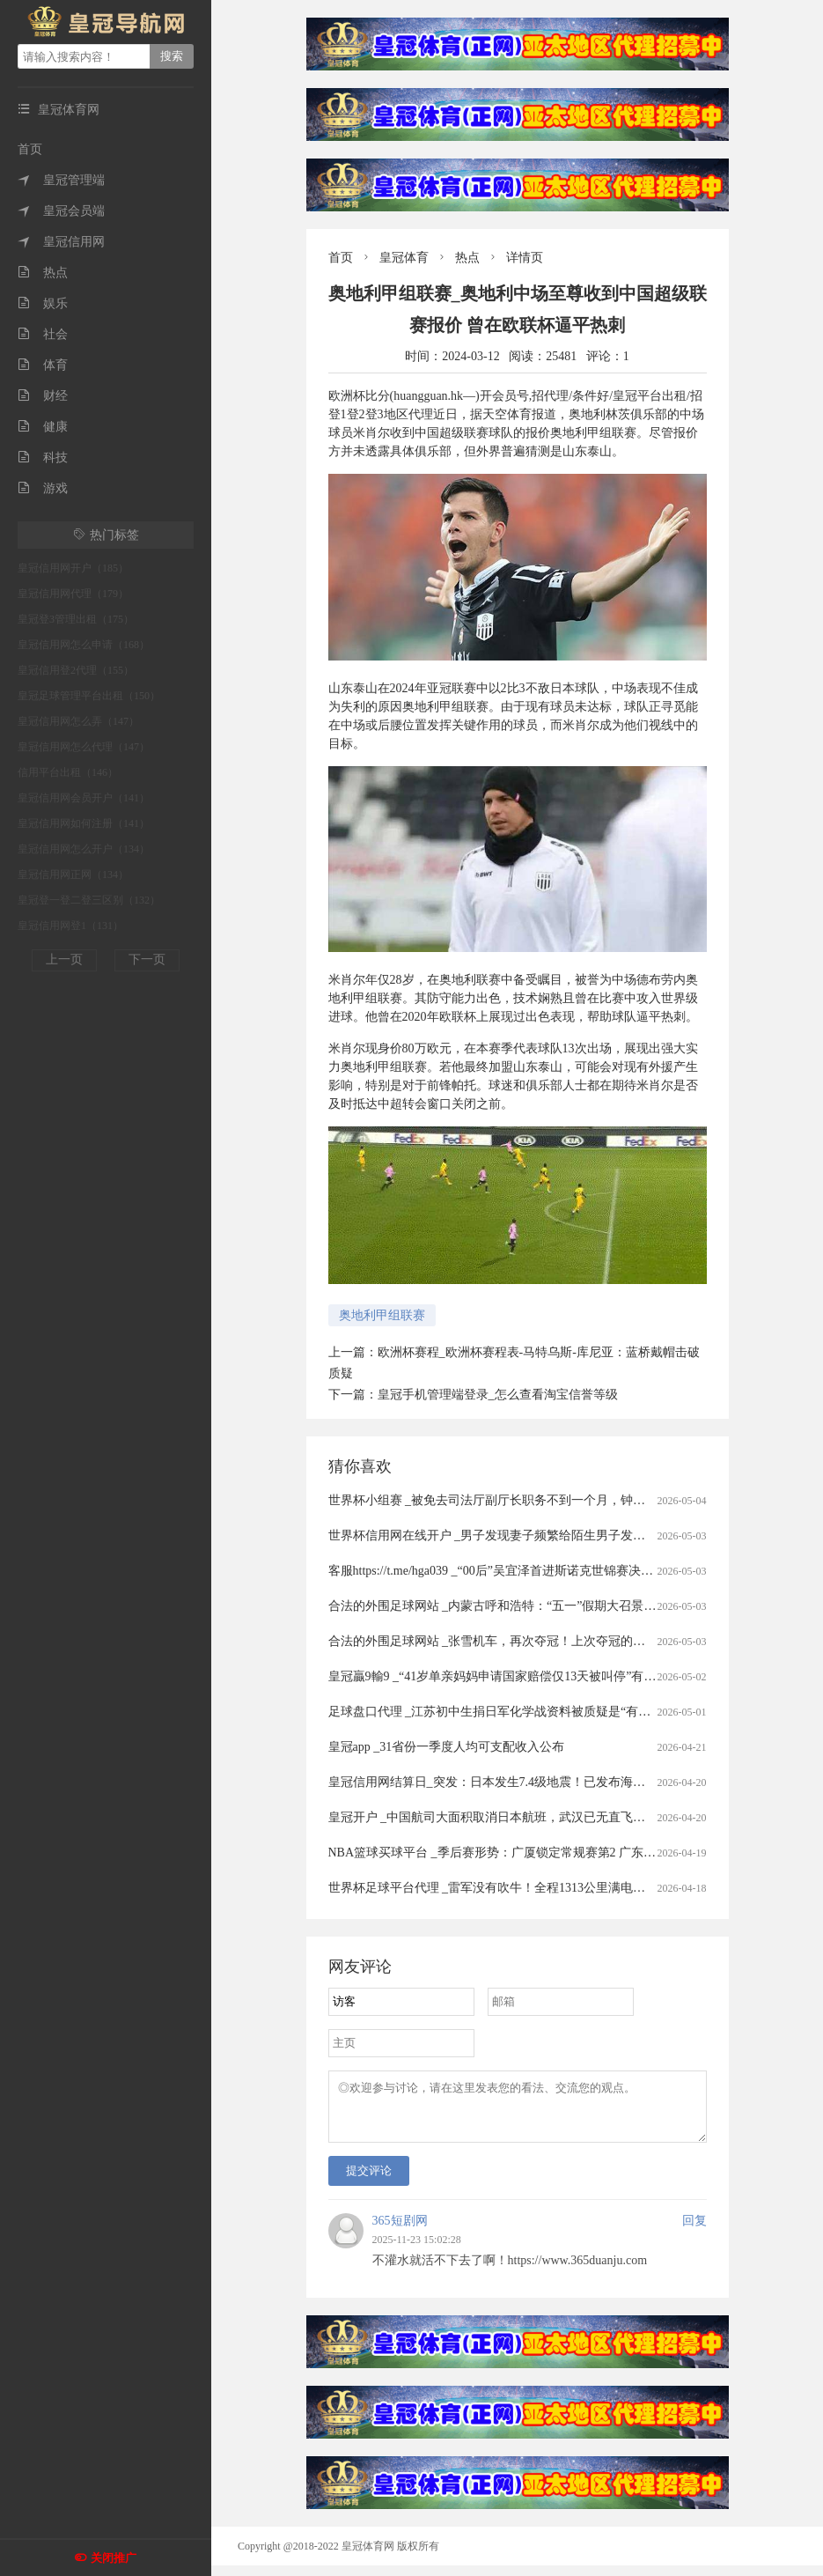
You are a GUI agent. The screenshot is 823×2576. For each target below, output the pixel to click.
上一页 (64, 959)
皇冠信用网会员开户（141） (84, 798)
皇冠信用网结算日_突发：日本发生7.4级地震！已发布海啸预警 (499, 1782)
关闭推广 (113, 2558)
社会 (43, 334)
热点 (43, 272)
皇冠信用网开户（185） (73, 568)
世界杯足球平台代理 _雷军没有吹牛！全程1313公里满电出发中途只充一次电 (536, 1887)
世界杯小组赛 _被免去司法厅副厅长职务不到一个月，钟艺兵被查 (505, 1500)
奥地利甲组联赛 (382, 1315)
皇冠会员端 (61, 211)
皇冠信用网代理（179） (73, 593)
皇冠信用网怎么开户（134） (84, 849)
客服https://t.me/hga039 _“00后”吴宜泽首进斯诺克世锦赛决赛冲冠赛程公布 (527, 1570)
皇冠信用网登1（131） (70, 925)
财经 (43, 395)
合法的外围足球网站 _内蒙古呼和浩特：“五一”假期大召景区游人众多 (517, 1606)
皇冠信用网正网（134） (73, 874)
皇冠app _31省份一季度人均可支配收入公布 (446, 1746)
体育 (43, 365)
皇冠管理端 (61, 180)
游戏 (43, 488)
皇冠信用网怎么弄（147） (78, 721)
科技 (43, 457)
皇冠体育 (404, 257)
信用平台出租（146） (68, 772)
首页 (30, 149)
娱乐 (43, 303)
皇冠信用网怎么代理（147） (84, 747)
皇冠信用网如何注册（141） (84, 823)
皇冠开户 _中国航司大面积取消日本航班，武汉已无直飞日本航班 (505, 1817)
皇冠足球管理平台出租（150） (89, 696)
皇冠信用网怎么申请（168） (84, 644)
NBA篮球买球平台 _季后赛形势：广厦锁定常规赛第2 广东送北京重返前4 (526, 1852)
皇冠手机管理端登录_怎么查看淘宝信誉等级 (498, 1394)
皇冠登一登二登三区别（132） (89, 900)
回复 (694, 2231)
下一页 (147, 959)
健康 (43, 426)
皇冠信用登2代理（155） (76, 670)
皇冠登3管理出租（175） (76, 619)
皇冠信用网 (61, 241)
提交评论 (369, 2181)
